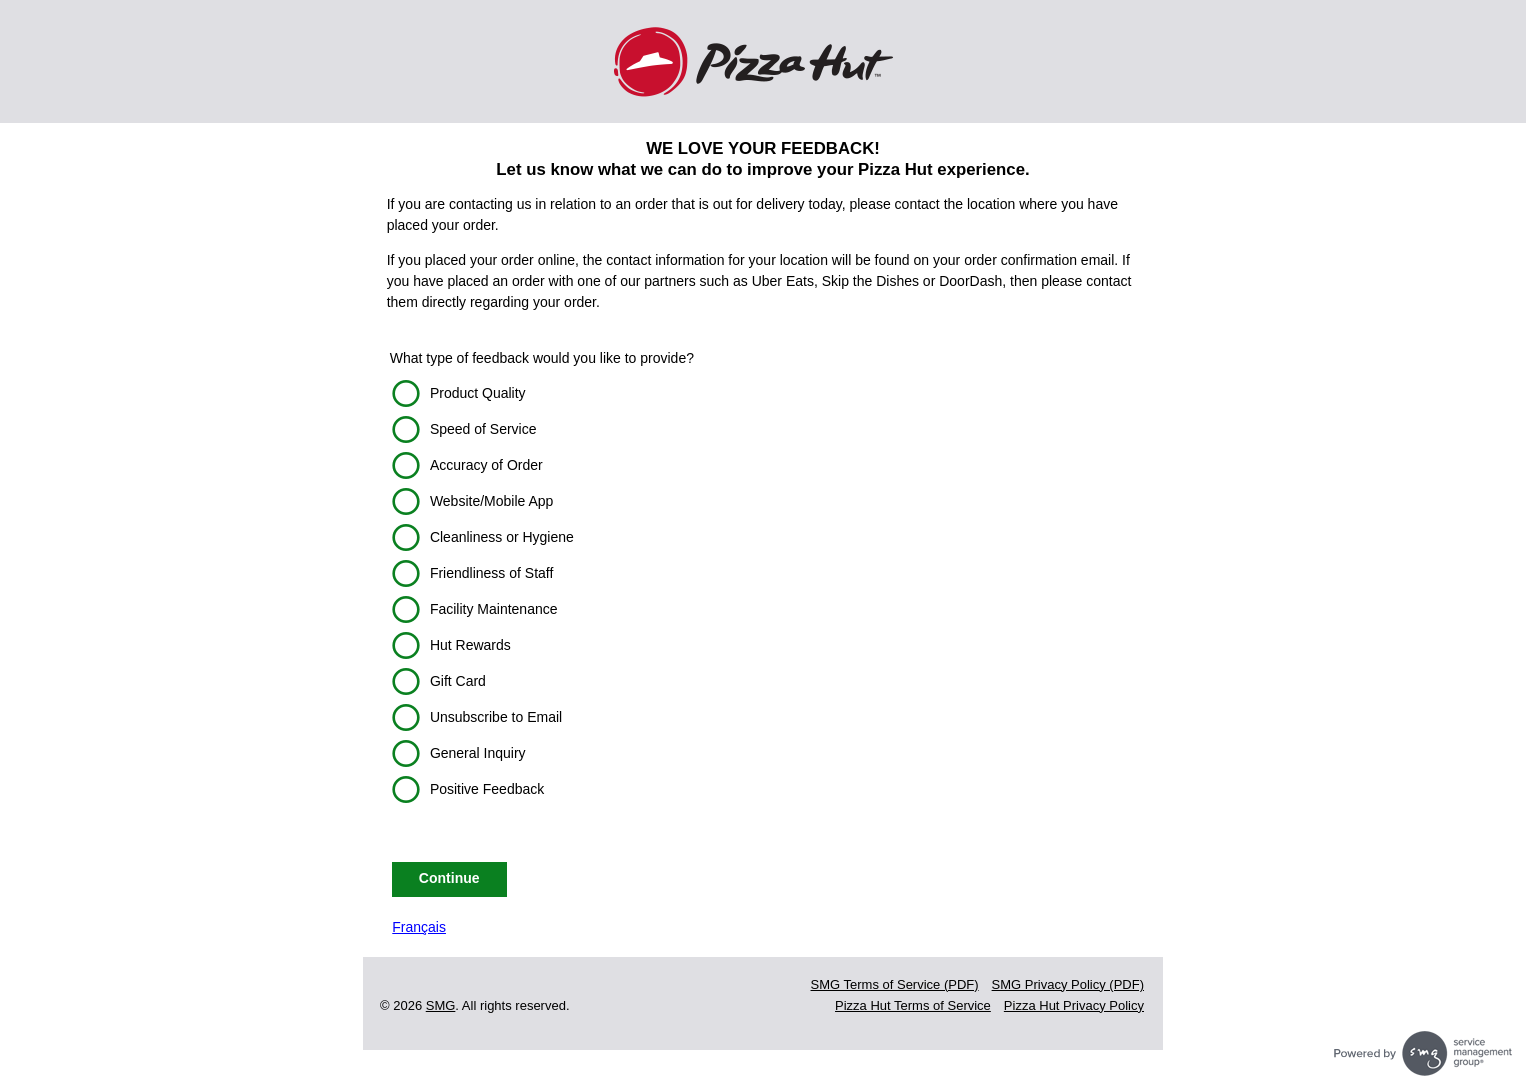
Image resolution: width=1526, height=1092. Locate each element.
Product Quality (478, 393)
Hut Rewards (470, 645)
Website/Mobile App (491, 501)
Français (419, 927)
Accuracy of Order (486, 465)
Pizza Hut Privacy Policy (1074, 1005)
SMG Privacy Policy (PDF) (1068, 984)
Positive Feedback (487, 789)
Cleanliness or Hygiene (502, 537)
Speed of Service (483, 429)
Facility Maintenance (494, 609)
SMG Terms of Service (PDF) (895, 984)
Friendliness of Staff (491, 573)
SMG (441, 1005)
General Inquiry (478, 753)
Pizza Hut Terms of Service (913, 1005)
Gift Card (458, 681)
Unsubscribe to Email (496, 717)
